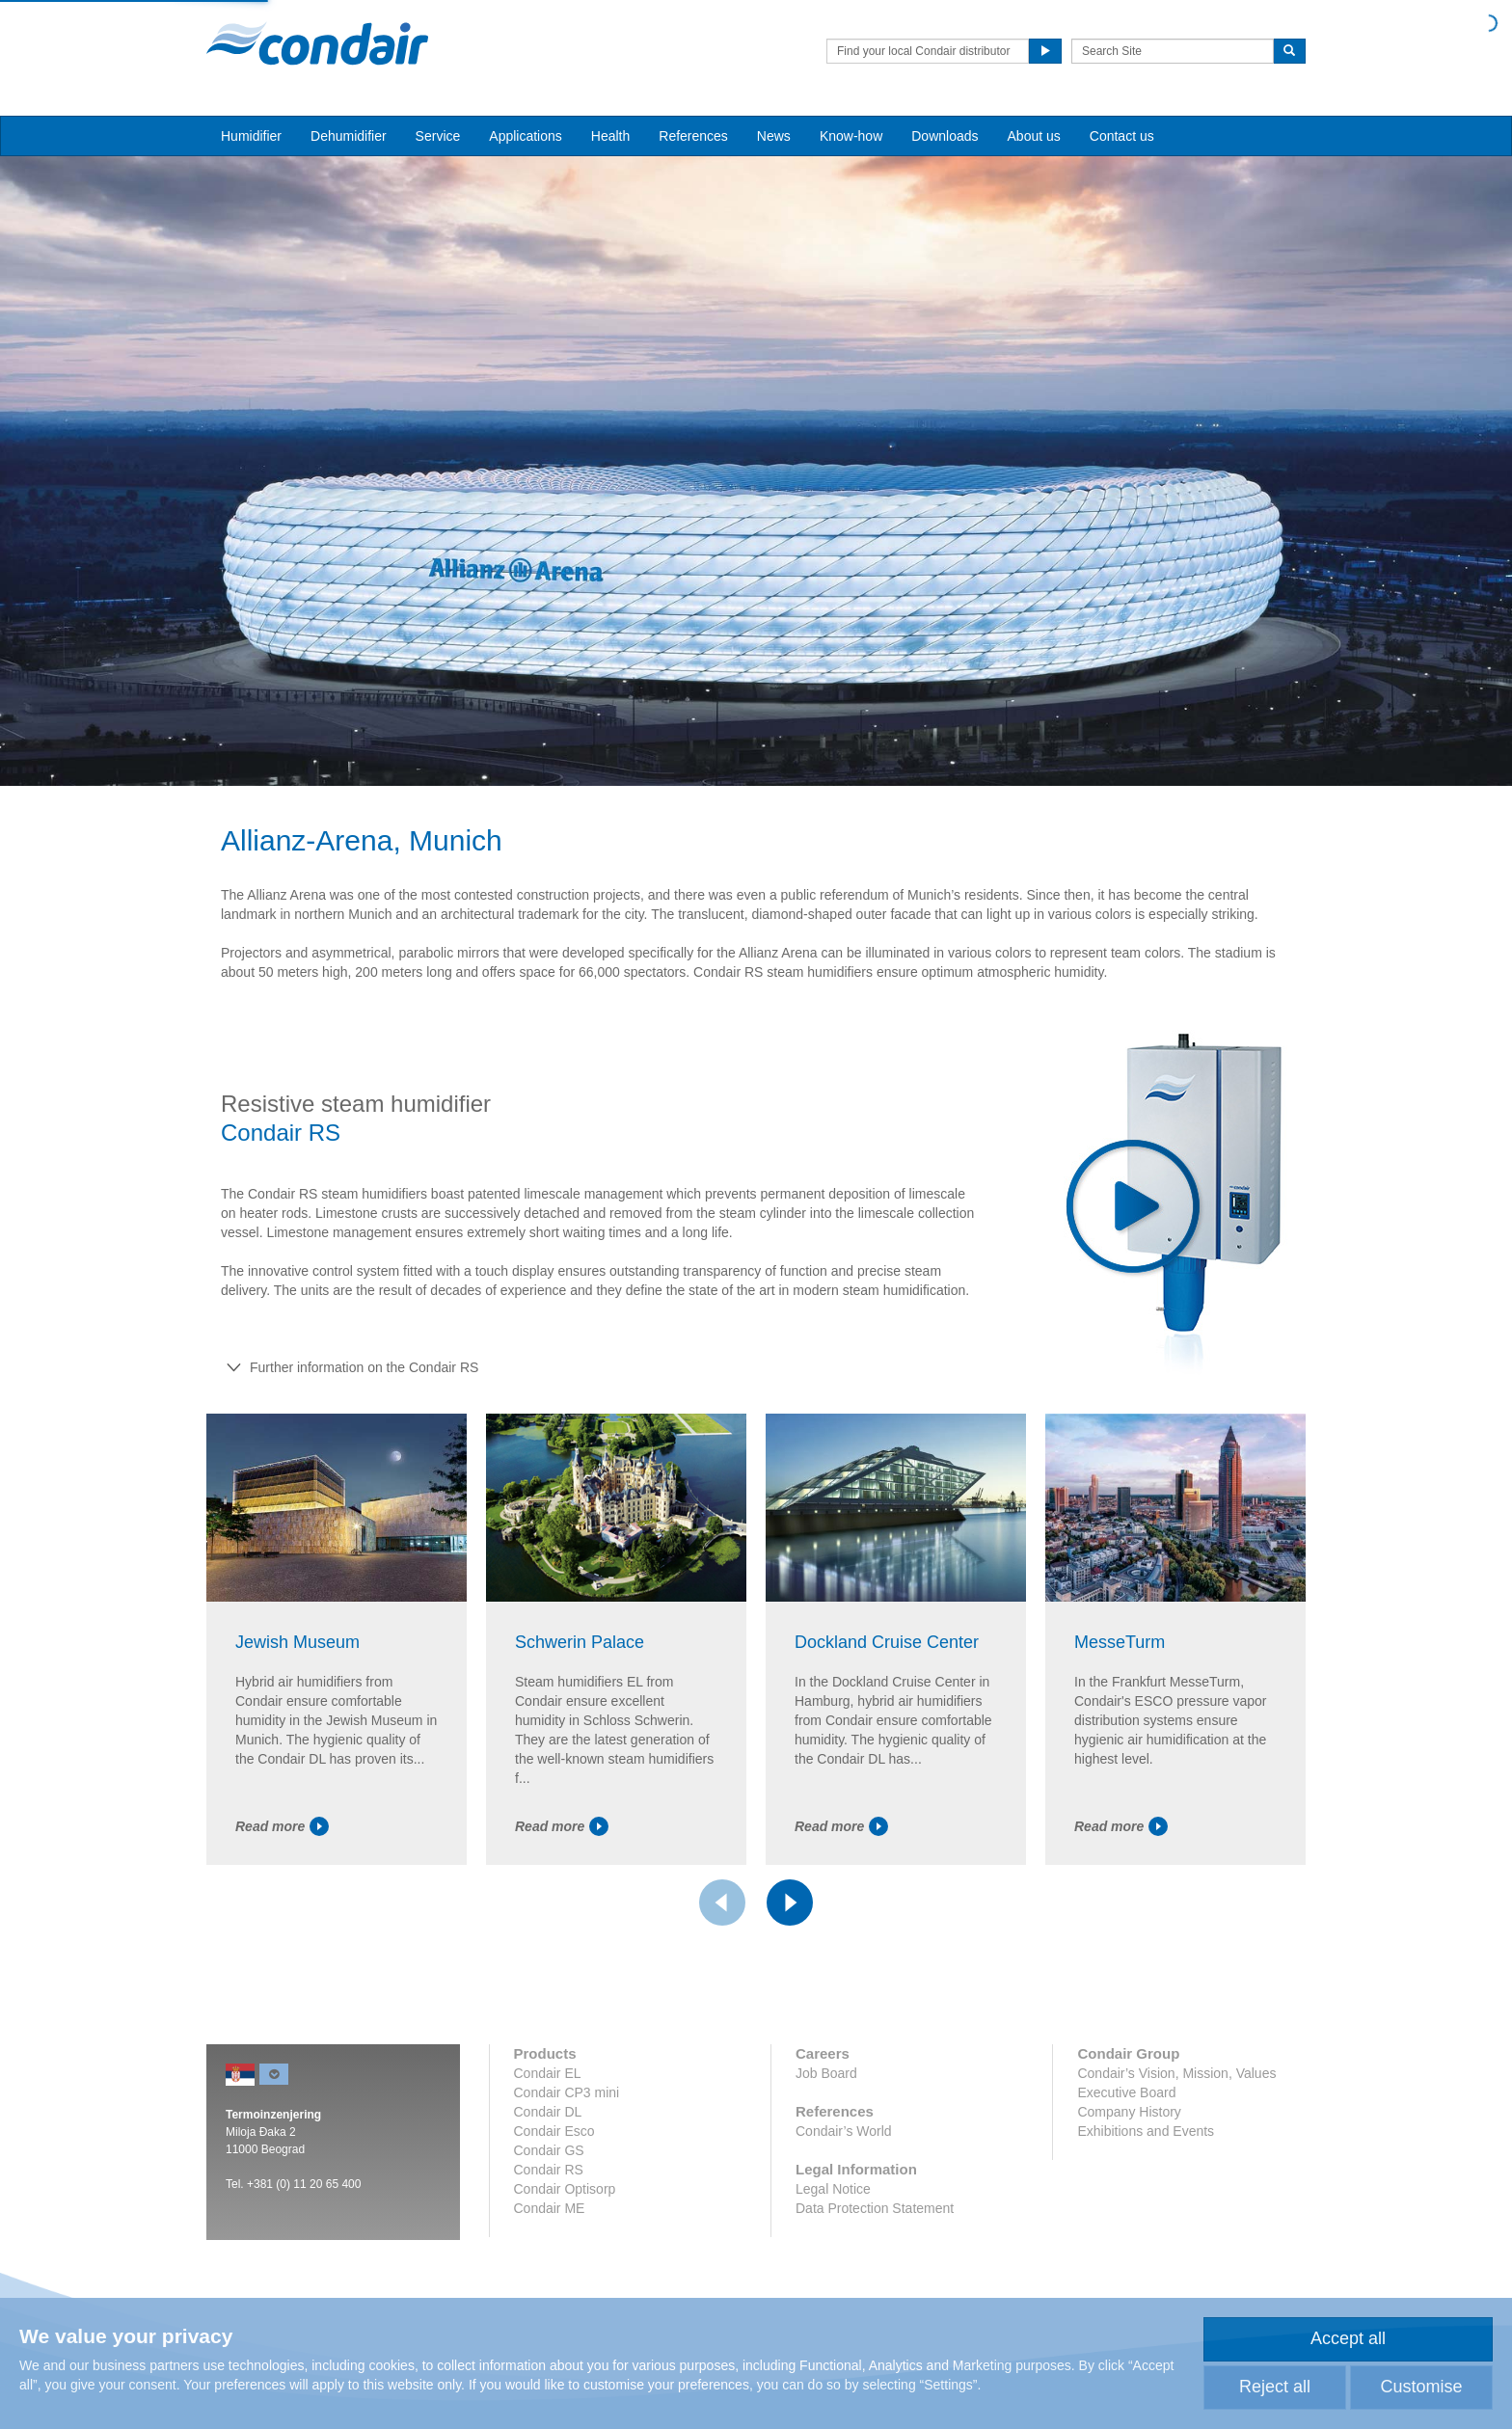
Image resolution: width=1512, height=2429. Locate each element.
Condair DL (548, 2111)
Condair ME (549, 2208)
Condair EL (547, 2073)
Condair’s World (844, 2131)
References (693, 136)
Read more (282, 1826)
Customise (1421, 2386)
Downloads (944, 136)
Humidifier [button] (251, 136)
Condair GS (549, 2150)
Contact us (1122, 136)
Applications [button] (525, 136)
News (774, 136)
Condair (317, 43)
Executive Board (1126, 2092)
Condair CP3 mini (567, 2092)
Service (438, 136)
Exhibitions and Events (1145, 2131)
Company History (1128, 2111)
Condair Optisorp (565, 2189)
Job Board (826, 2073)
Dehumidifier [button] (348, 136)
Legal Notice (833, 2189)
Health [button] (610, 136)
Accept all (1348, 2338)
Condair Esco (554, 2131)
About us (1034, 136)
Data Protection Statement (875, 2208)
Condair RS (548, 2169)
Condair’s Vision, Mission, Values (1176, 2073)
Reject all (1274, 2386)
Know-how (851, 136)
